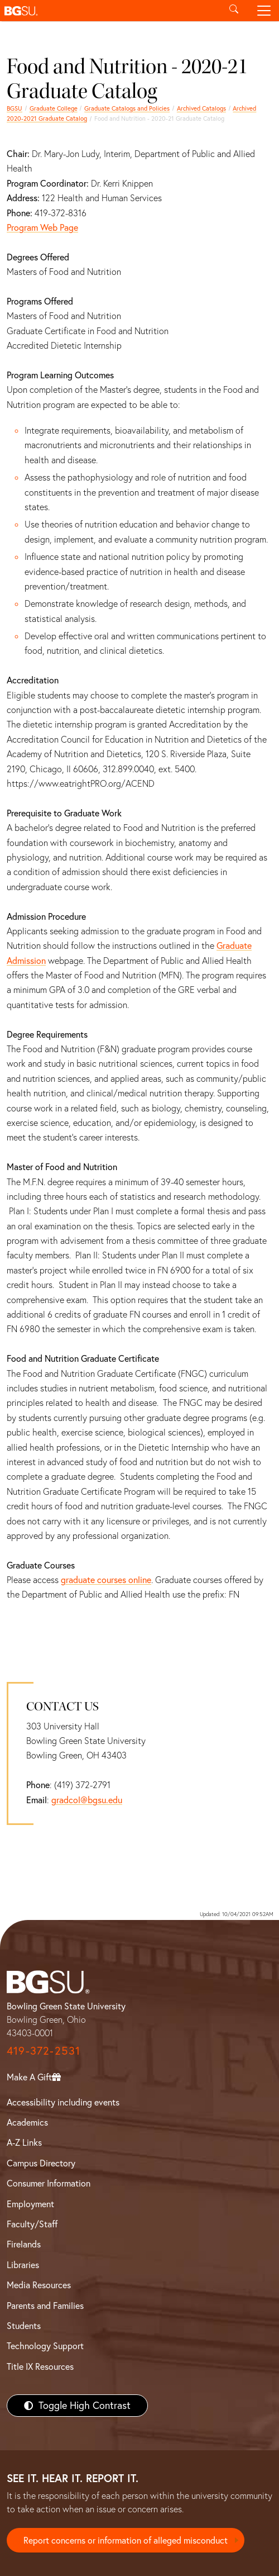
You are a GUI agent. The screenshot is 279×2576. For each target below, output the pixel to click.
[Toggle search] (234, 10)
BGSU (14, 108)
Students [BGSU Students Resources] (24, 2325)
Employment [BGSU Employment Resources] (30, 2203)
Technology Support (45, 2345)
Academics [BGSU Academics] (27, 2122)
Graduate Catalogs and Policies (127, 108)
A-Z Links (24, 2142)
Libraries (23, 2264)
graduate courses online (106, 1579)
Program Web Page (42, 227)
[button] (109, 11)
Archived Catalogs (201, 108)
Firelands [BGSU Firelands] (24, 2244)
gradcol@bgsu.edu (86, 1799)
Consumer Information (48, 2183)
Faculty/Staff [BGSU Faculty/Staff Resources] (32, 2224)
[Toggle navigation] (264, 10)
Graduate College (54, 108)
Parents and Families (45, 2305)
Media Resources (39, 2284)
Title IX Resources (40, 2366)
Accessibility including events (63, 2102)
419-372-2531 (43, 2050)
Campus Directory (41, 2163)
